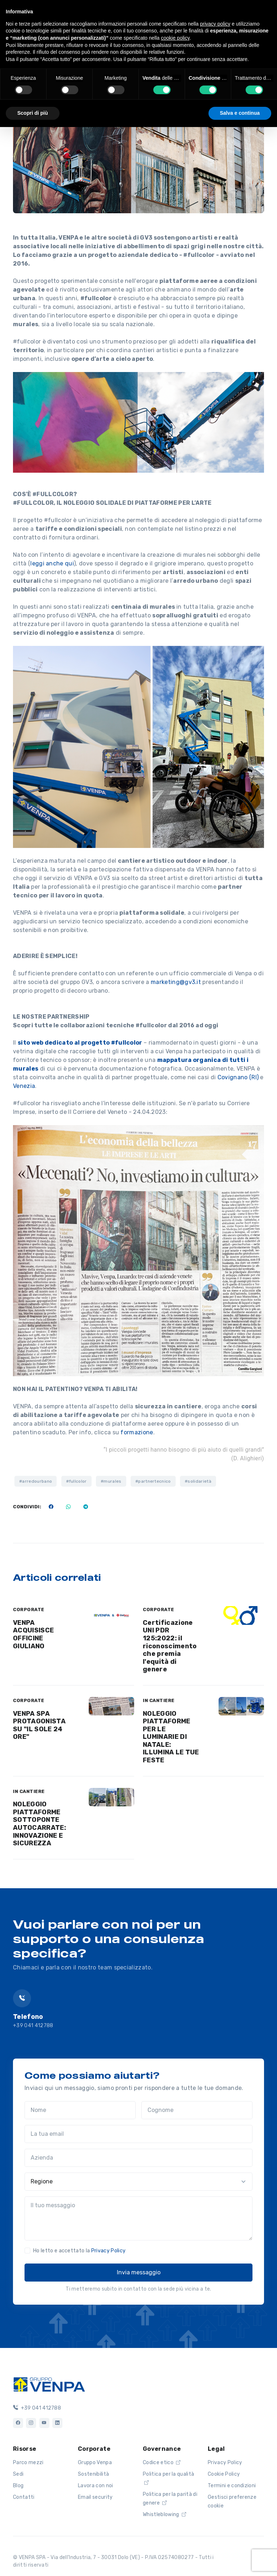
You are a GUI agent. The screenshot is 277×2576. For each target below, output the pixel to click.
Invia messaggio (139, 2272)
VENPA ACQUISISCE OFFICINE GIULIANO (33, 1634)
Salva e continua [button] (240, 113)
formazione (136, 1432)
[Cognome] (196, 2110)
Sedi (18, 2474)
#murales (111, 1481)
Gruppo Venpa (95, 2462)
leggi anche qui (52, 563)
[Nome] (80, 2110)
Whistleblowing (164, 2514)
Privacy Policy (108, 2251)
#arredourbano (35, 1481)
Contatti (24, 2497)
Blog (18, 2486)
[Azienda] (138, 2158)
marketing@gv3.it (176, 982)
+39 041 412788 (33, 2025)
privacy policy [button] (215, 24)
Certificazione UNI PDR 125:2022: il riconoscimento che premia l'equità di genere (170, 1646)
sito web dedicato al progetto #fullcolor (80, 1042)
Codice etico (162, 2462)
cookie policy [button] (175, 38)
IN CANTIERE (159, 1700)
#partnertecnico (153, 1481)
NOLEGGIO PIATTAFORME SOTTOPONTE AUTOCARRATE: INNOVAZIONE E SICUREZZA (39, 1823)
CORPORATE (28, 1609)
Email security (95, 2497)
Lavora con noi (95, 2486)
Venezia (24, 1086)
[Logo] (49, 2383)
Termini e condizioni (232, 2486)
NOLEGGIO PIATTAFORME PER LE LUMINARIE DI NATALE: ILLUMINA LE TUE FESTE (171, 1737)
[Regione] (138, 2182)
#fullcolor (76, 1481)
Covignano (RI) (238, 1077)
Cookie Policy (224, 2474)
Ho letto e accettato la (79, 2251)
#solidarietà (198, 1481)
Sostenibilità (93, 2474)
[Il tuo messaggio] (138, 2218)
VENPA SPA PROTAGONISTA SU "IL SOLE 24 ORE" (39, 1725)
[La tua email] (138, 2134)
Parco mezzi (28, 2462)
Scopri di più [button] (32, 113)
